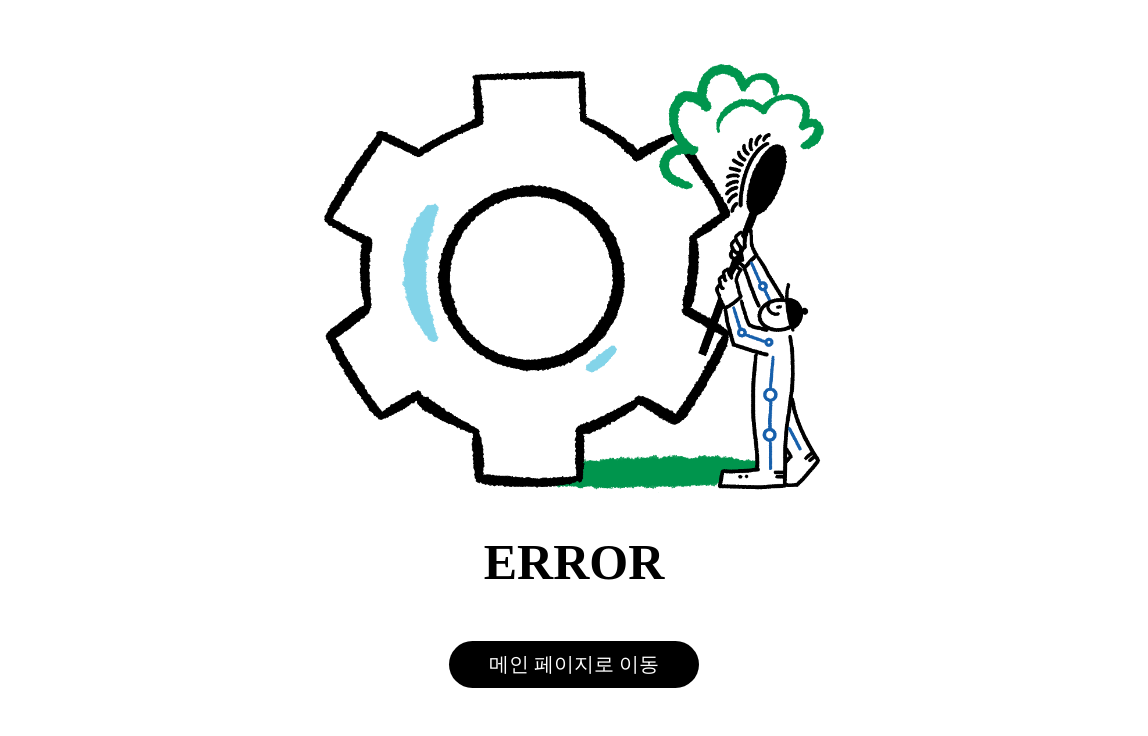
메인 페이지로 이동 (574, 664)
